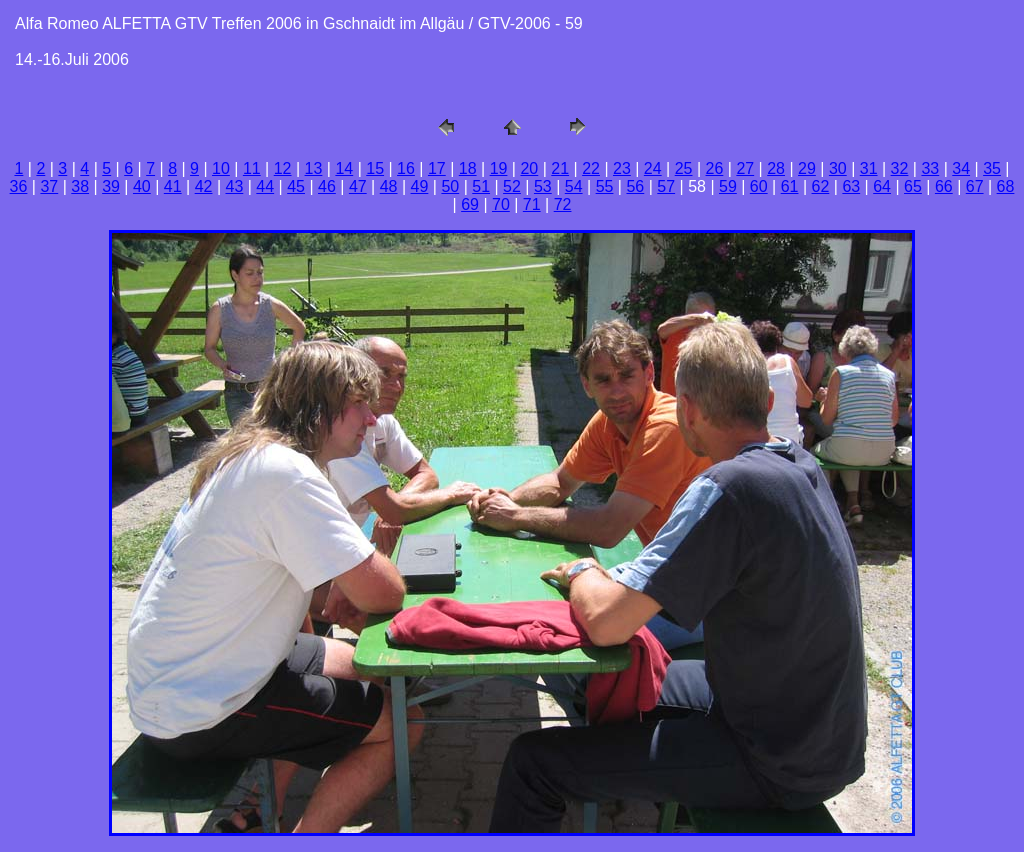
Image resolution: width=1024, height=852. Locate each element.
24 (653, 168)
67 (975, 186)
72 (563, 204)
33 (930, 168)
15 (375, 168)
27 (745, 168)
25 (684, 168)
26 (715, 168)
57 (666, 186)
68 (1006, 186)
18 (468, 168)
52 (512, 186)
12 (283, 168)
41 (173, 186)
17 (437, 168)
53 (543, 186)
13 (314, 168)
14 (344, 168)
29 (807, 168)
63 (851, 186)
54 (574, 186)
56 (635, 186)
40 (142, 186)
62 (821, 186)
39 (111, 186)
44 (265, 186)
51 (481, 186)
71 (532, 204)
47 (358, 186)
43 (235, 186)
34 (961, 168)
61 (790, 186)
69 (470, 204)
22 (591, 168)
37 (49, 186)
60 (759, 186)
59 (728, 186)
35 (992, 168)
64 (882, 186)
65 (913, 186)
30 (838, 168)
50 (450, 186)
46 (327, 186)
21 (560, 168)
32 (900, 168)
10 (221, 168)
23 (622, 168)
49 (420, 186)
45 (296, 186)
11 (252, 168)
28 (776, 168)
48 (389, 186)
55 (605, 186)
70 (501, 204)
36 (19, 186)
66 (944, 186)
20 (529, 168)
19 (499, 168)
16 (406, 168)
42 (204, 186)
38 (80, 186)
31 (869, 168)
